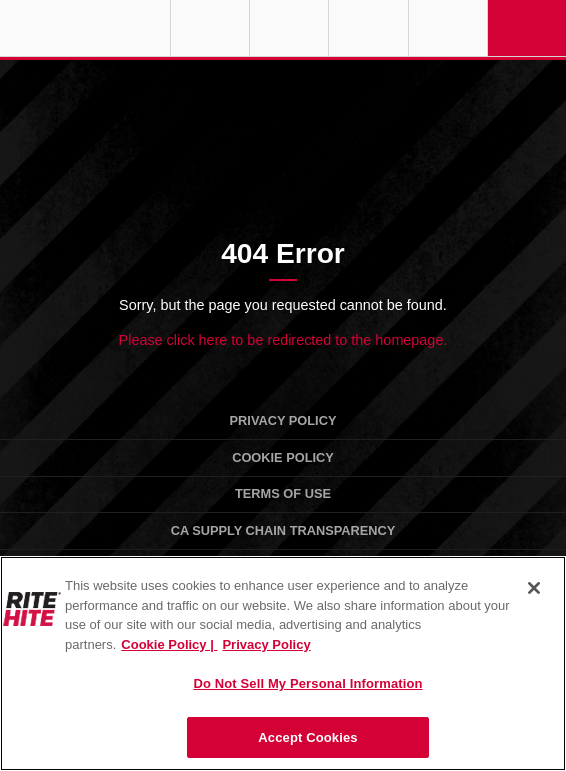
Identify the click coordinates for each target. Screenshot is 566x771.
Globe (210, 28)
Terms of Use (283, 493)
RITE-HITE (85, 28)
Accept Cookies (307, 737)
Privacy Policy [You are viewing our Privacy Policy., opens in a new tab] (266, 644)
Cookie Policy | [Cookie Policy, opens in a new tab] (169, 644)
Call (368, 28)
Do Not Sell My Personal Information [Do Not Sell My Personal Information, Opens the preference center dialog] (307, 683)
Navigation (527, 28)
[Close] (534, 588)
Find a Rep (289, 28)
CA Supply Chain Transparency (283, 530)
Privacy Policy (283, 420)
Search (448, 28)
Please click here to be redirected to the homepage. (283, 340)
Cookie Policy (283, 457)
